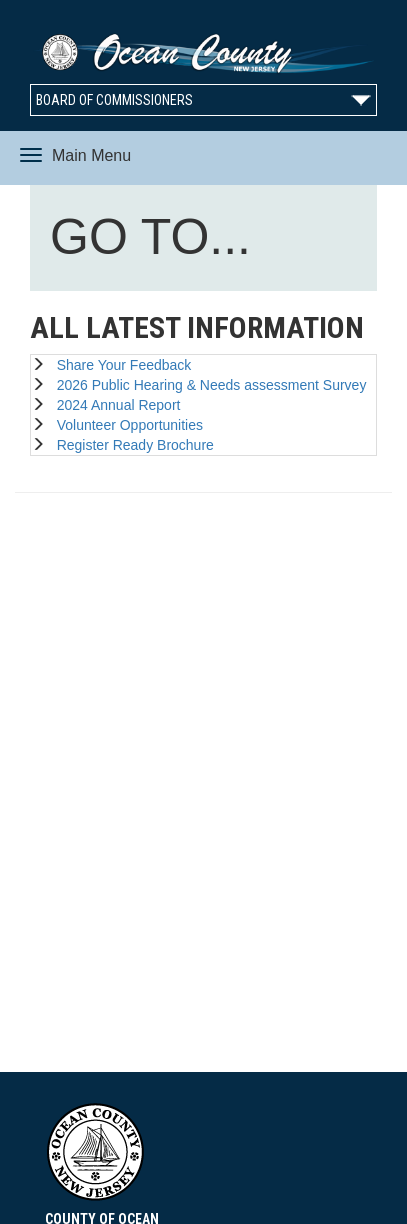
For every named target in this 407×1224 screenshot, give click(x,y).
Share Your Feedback (120, 365)
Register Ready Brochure (131, 445)
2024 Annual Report (115, 405)
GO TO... (155, 241)
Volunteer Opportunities (126, 425)
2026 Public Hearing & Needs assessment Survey (208, 385)
